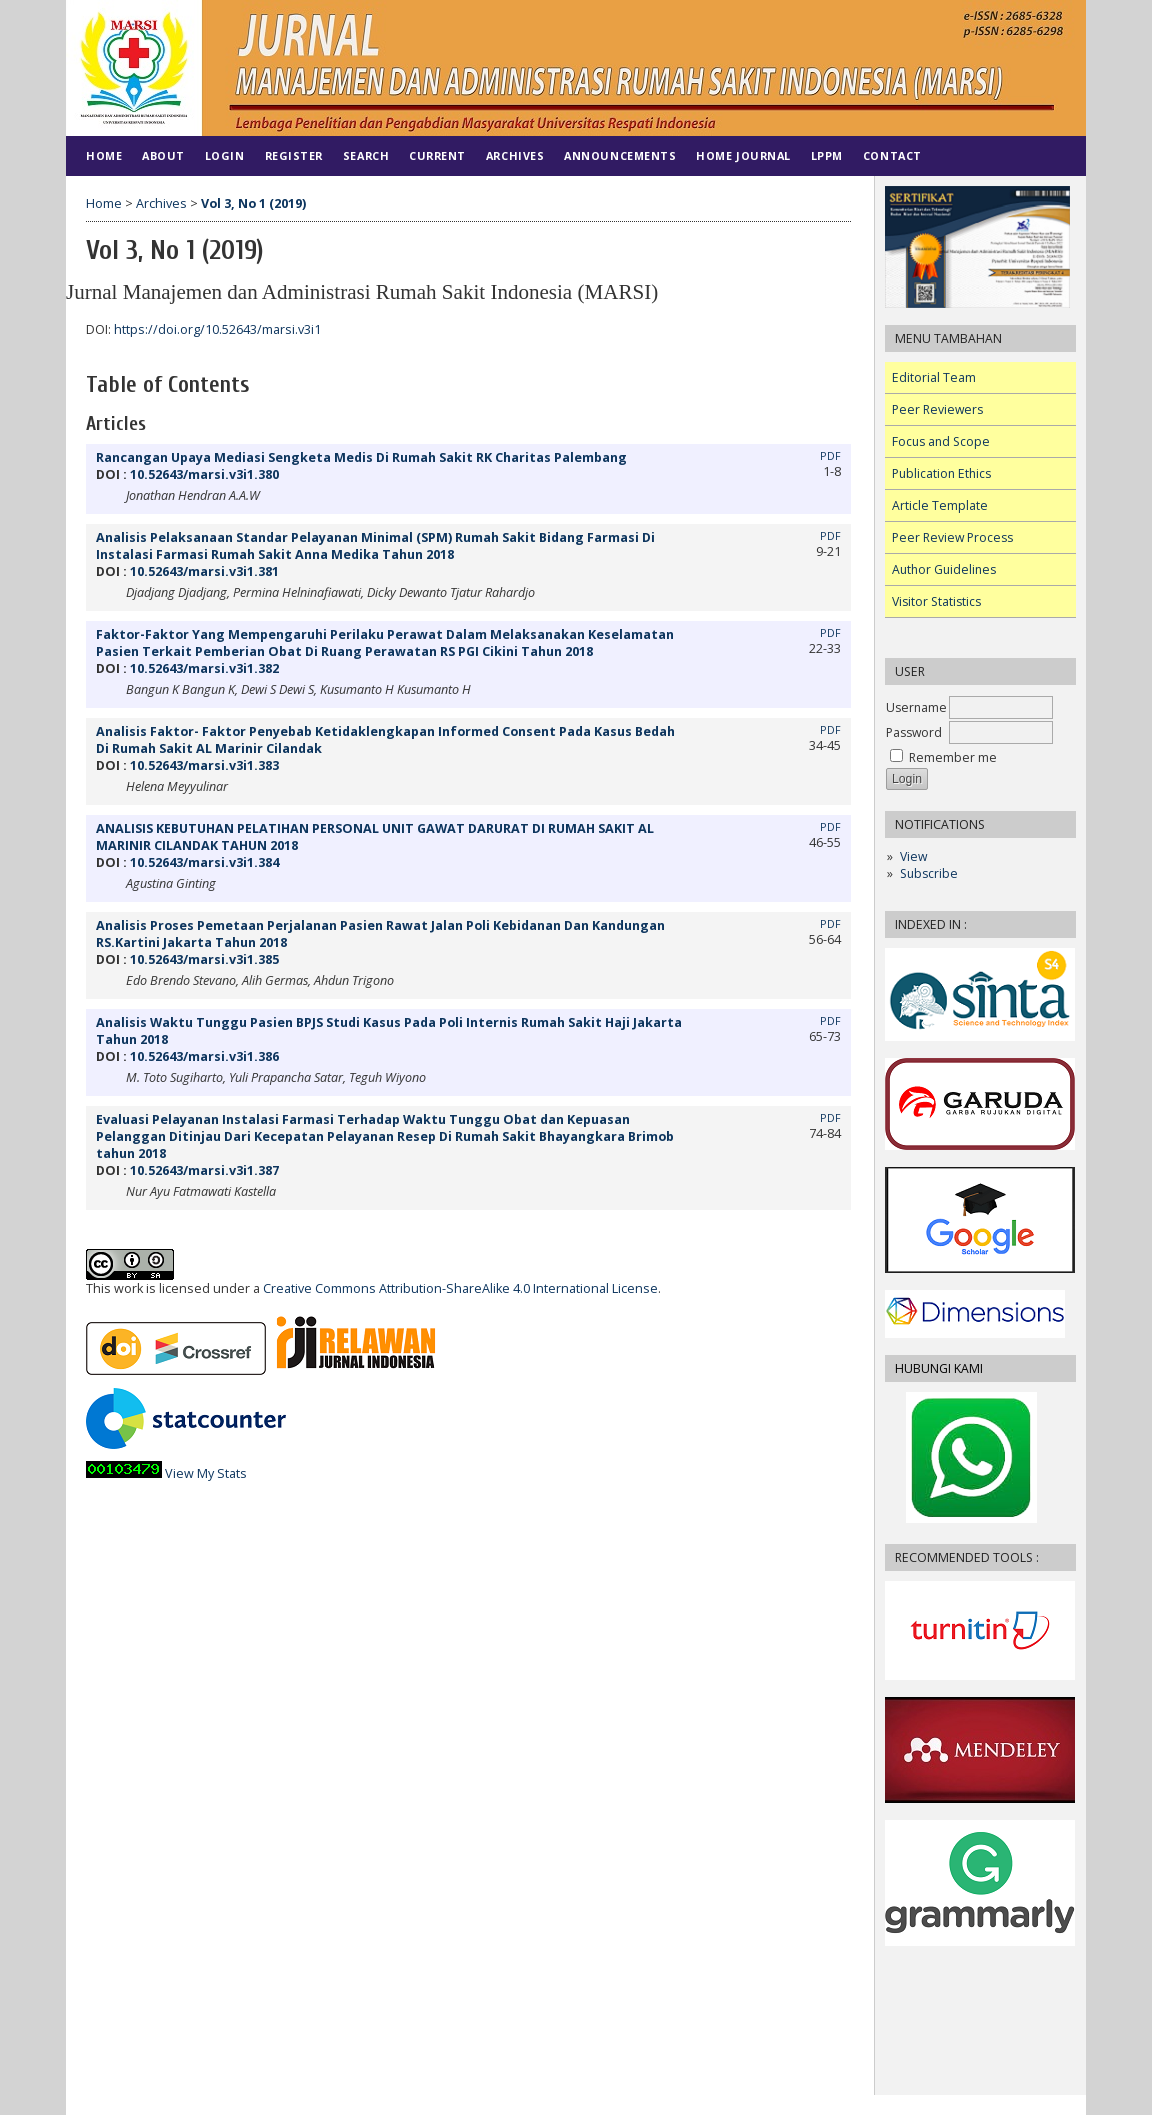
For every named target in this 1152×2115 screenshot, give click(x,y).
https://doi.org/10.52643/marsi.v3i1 (217, 329)
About (163, 155)
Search (366, 155)
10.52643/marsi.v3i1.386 (204, 1056)
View (913, 856)
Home (104, 155)
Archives (515, 155)
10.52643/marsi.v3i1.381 (204, 571)
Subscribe (929, 873)
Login (225, 155)
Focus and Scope (941, 441)
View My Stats (206, 1473)
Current (437, 155)
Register (294, 155)
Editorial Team (934, 377)
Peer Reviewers (937, 409)
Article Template (940, 505)
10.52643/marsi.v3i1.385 (204, 959)
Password (914, 732)
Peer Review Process (952, 537)
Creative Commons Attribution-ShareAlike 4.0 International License (460, 1288)
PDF (830, 456)
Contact (892, 155)
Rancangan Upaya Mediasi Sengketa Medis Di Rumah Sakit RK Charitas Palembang (361, 457)
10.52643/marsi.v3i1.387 (204, 1170)
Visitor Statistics (936, 601)
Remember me (953, 757)
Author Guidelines (944, 569)
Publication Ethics (941, 473)
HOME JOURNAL (743, 155)
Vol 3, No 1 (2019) (253, 203)
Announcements (620, 155)
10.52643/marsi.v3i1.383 (204, 765)
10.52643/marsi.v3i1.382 (204, 668)
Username (916, 707)
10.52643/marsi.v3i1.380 (204, 474)
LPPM (827, 155)
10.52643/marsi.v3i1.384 (204, 862)
